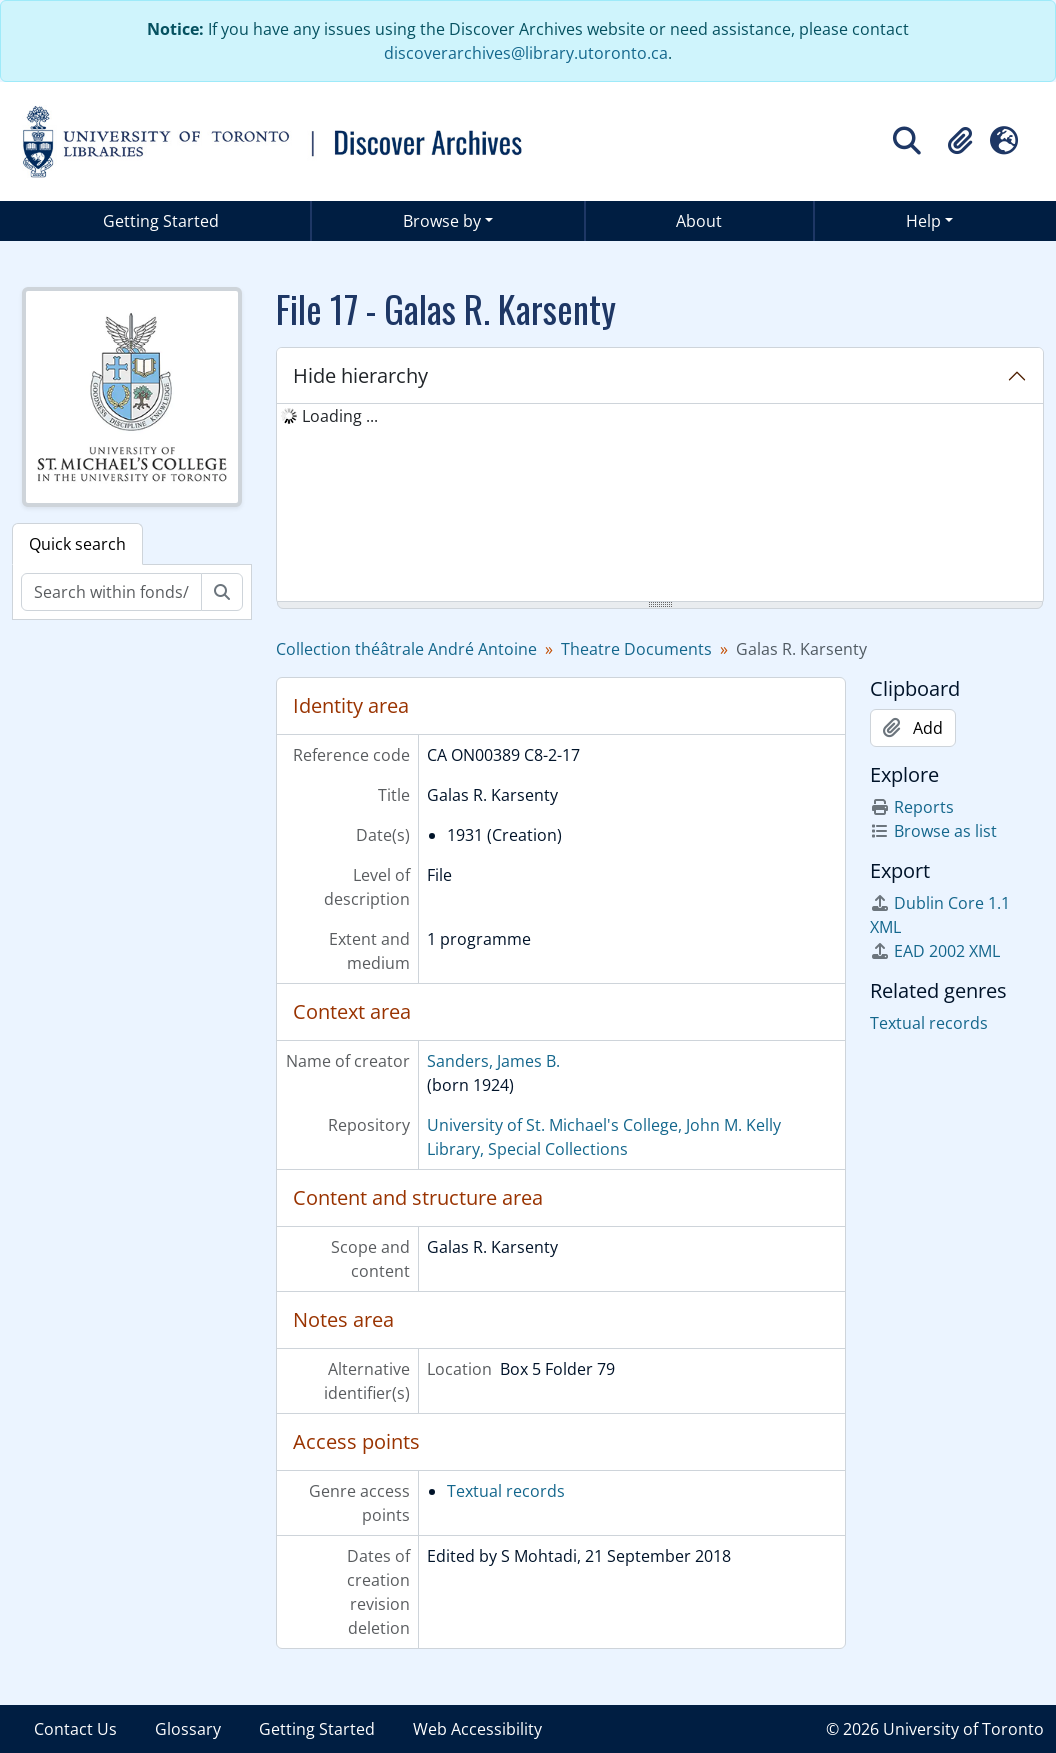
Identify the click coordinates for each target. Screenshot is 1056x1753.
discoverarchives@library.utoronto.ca (526, 53)
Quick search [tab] (77, 544)
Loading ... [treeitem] (340, 416)
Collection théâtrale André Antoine (406, 649)
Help (923, 221)
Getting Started (161, 221)
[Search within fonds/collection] (111, 592)
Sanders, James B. (493, 1061)
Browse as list (933, 831)
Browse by (442, 221)
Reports (912, 807)
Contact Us (75, 1729)
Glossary (188, 1729)
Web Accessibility (477, 1729)
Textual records (506, 1491)
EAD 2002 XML (935, 951)
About (699, 221)
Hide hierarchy (360, 375)
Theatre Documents (636, 649)
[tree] (660, 504)
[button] (960, 141)
